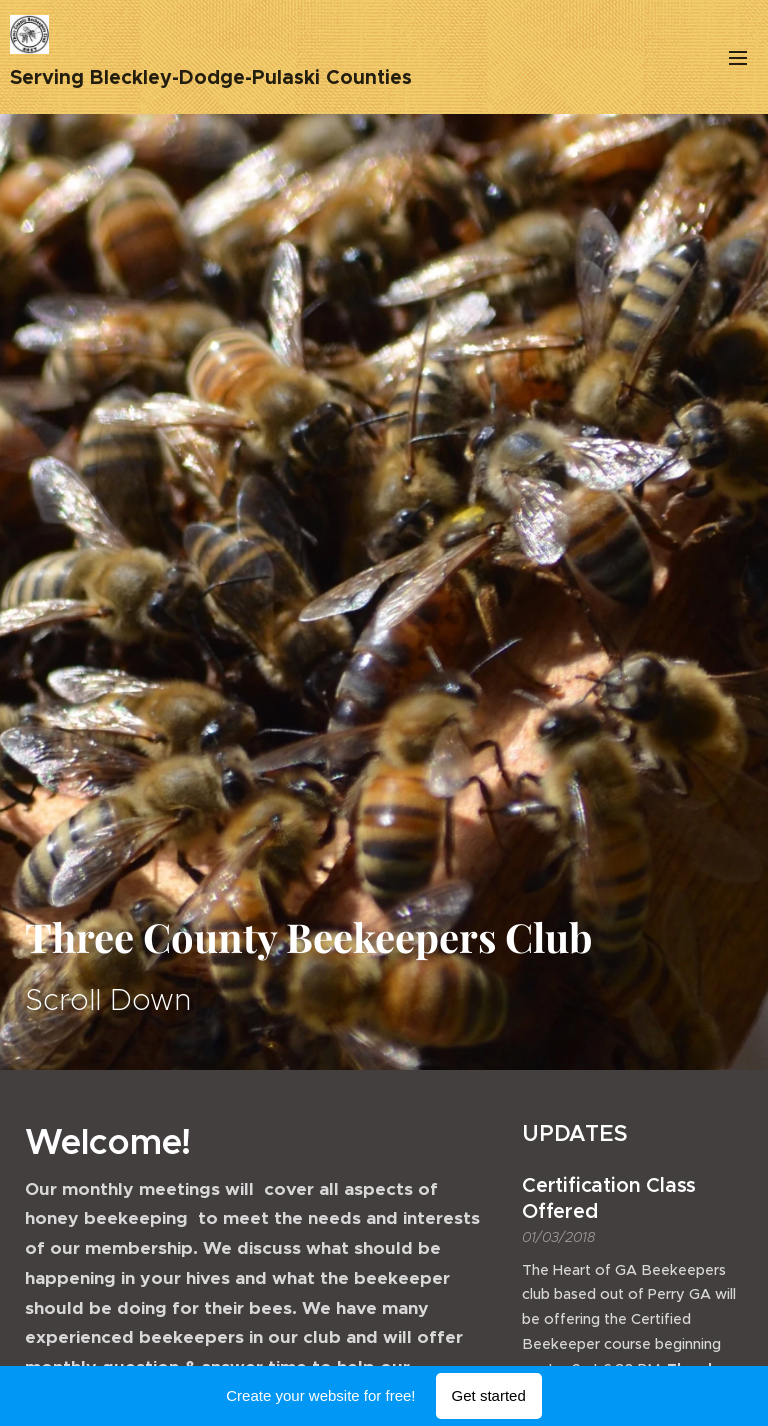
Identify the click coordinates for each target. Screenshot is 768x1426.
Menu (738, 58)
